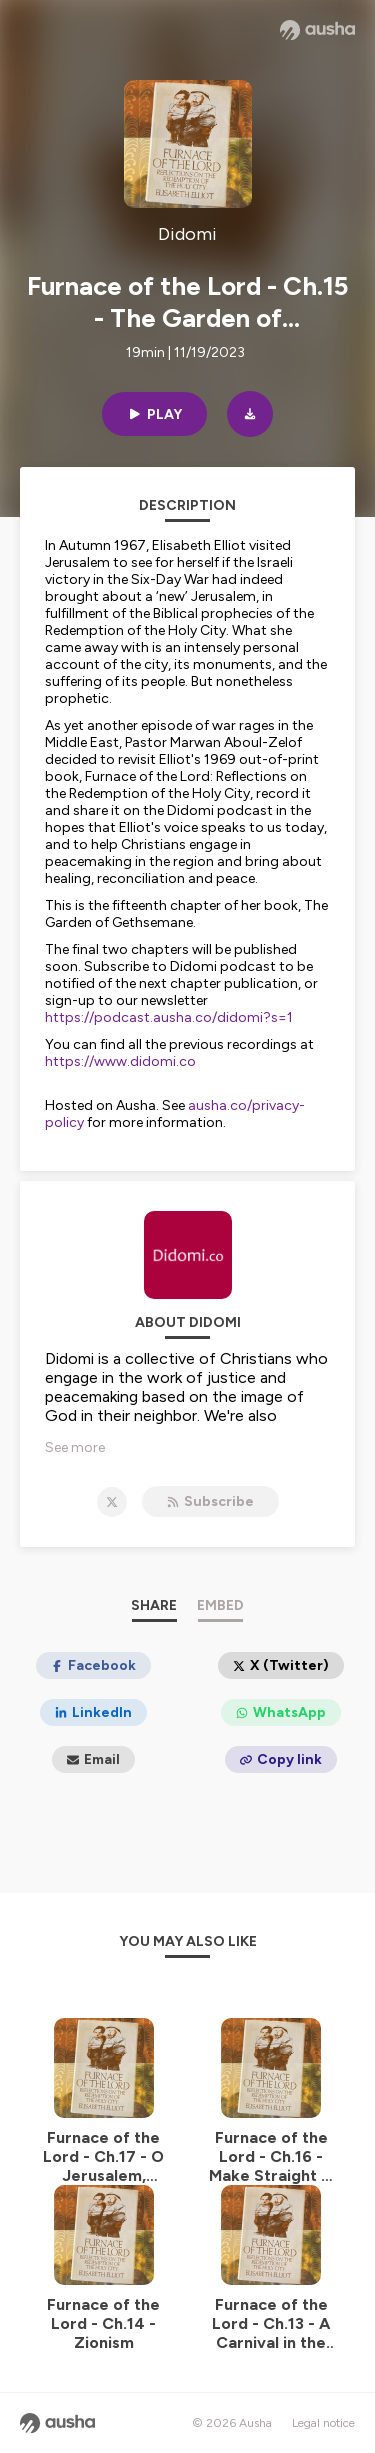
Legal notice (323, 2423)
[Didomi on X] (112, 1502)
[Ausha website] (317, 30)
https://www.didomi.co (120, 1061)
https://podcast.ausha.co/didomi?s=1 (169, 1017)
